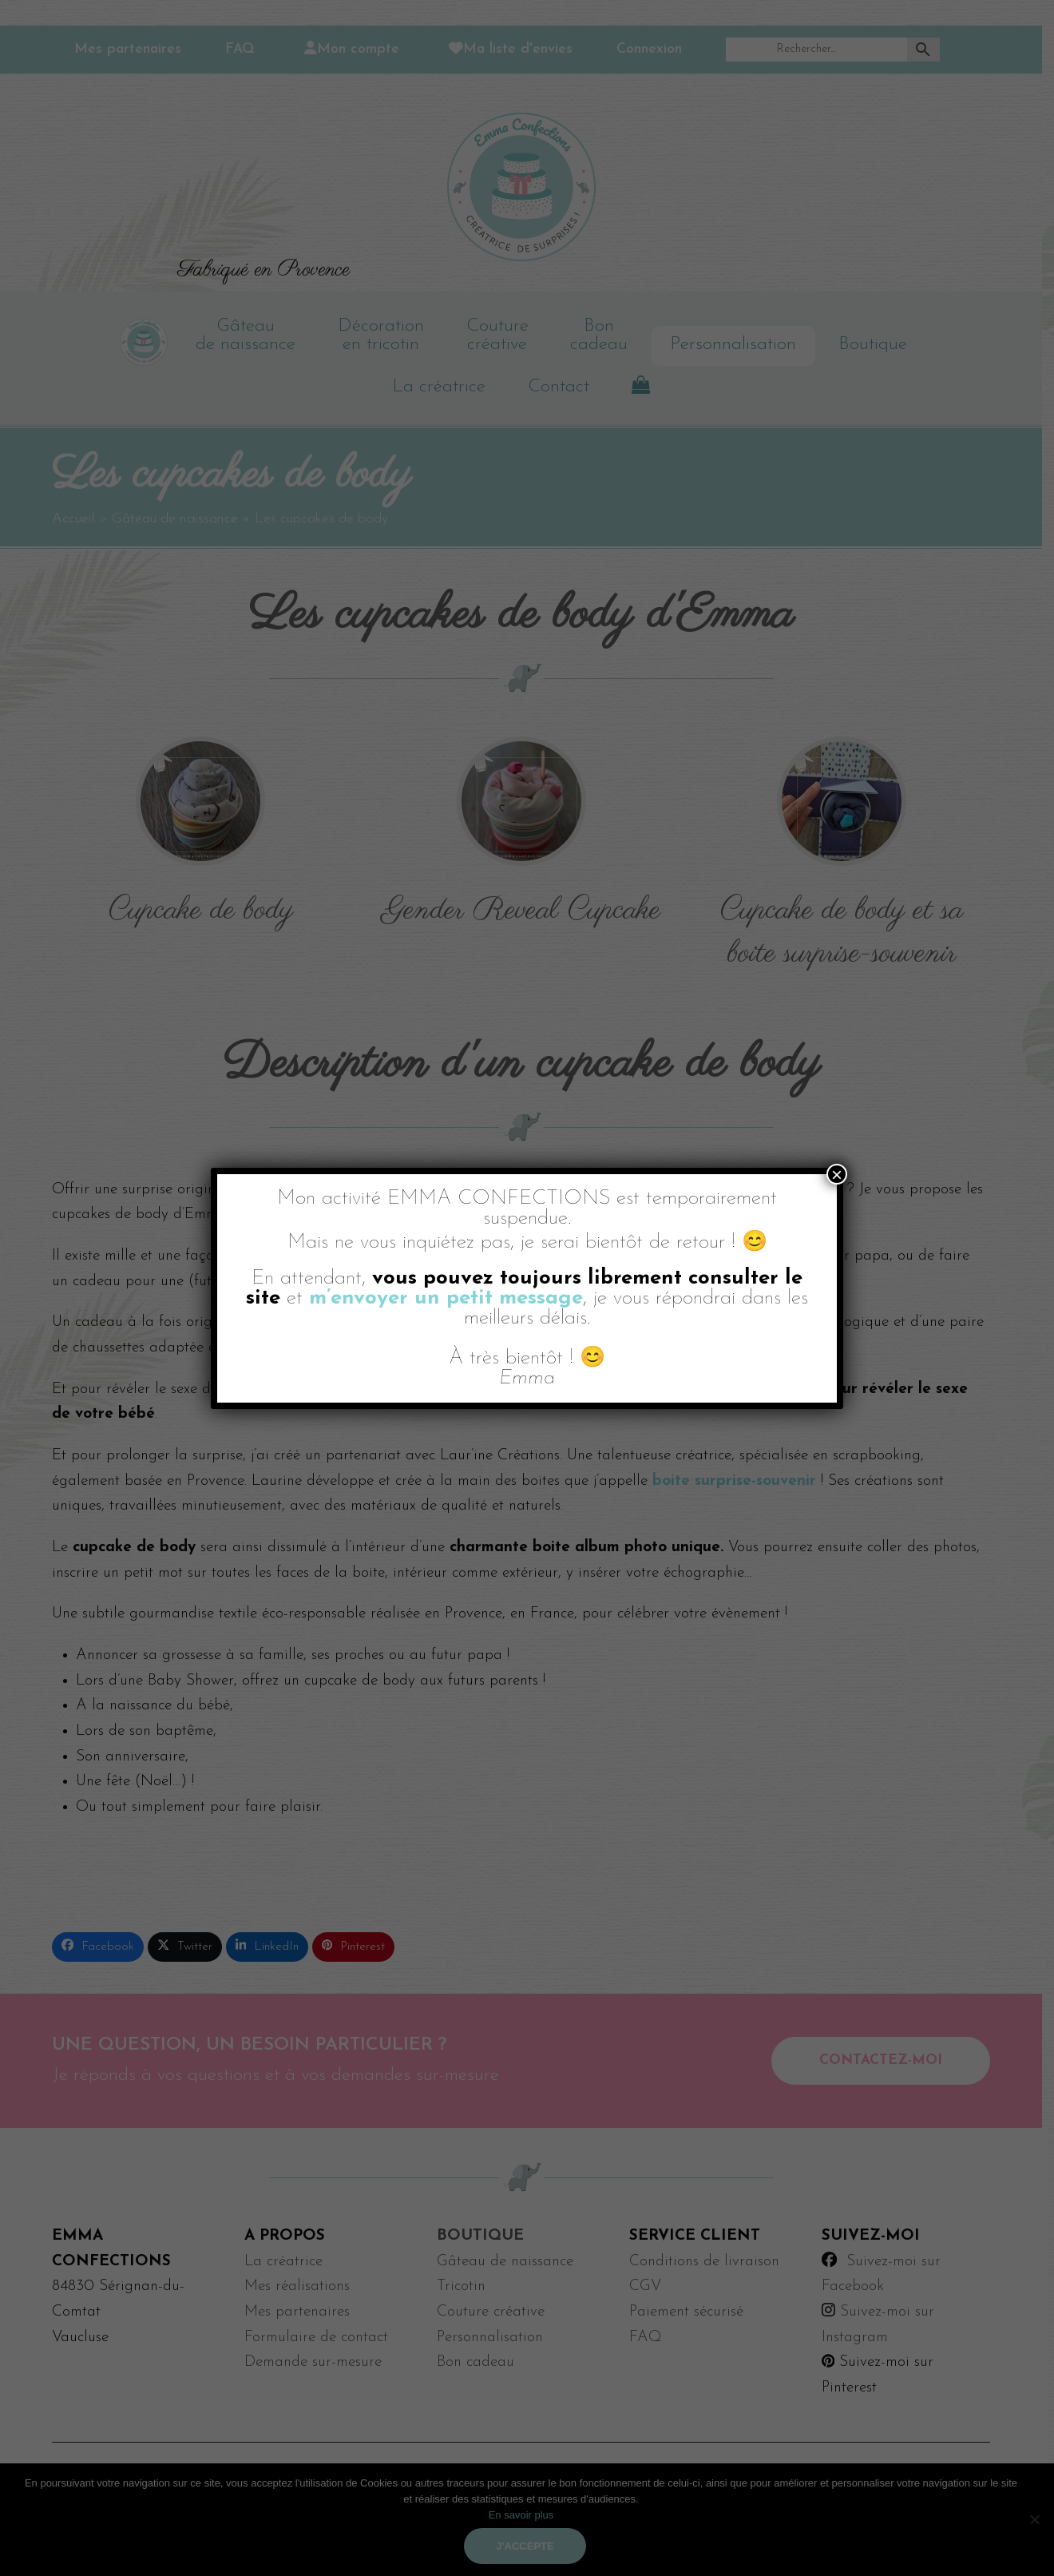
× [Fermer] (836, 1174)
